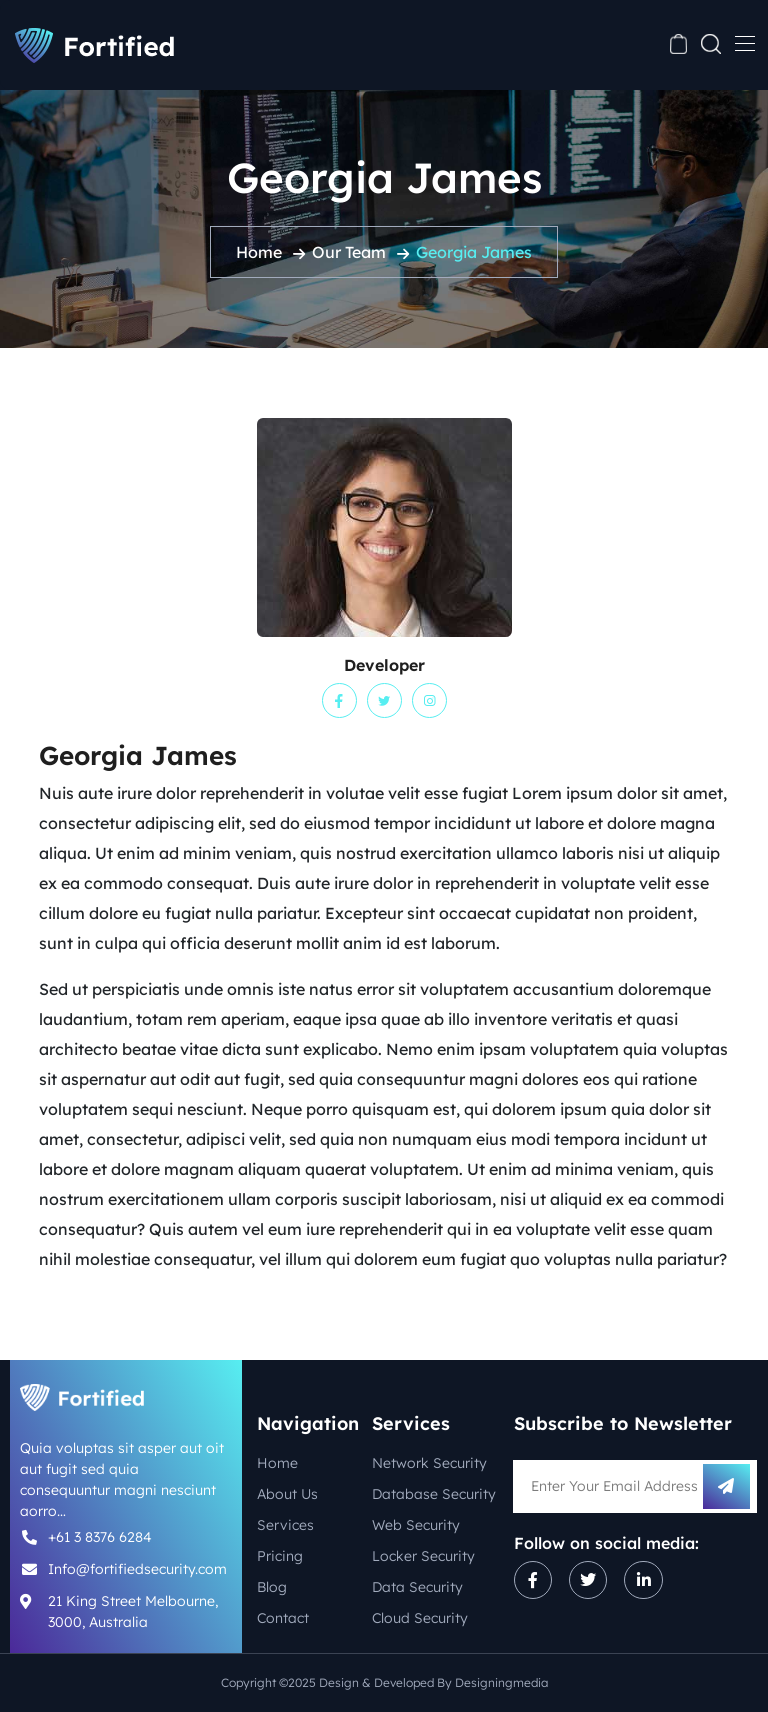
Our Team (349, 252)
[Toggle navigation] (743, 43)
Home (259, 252)
